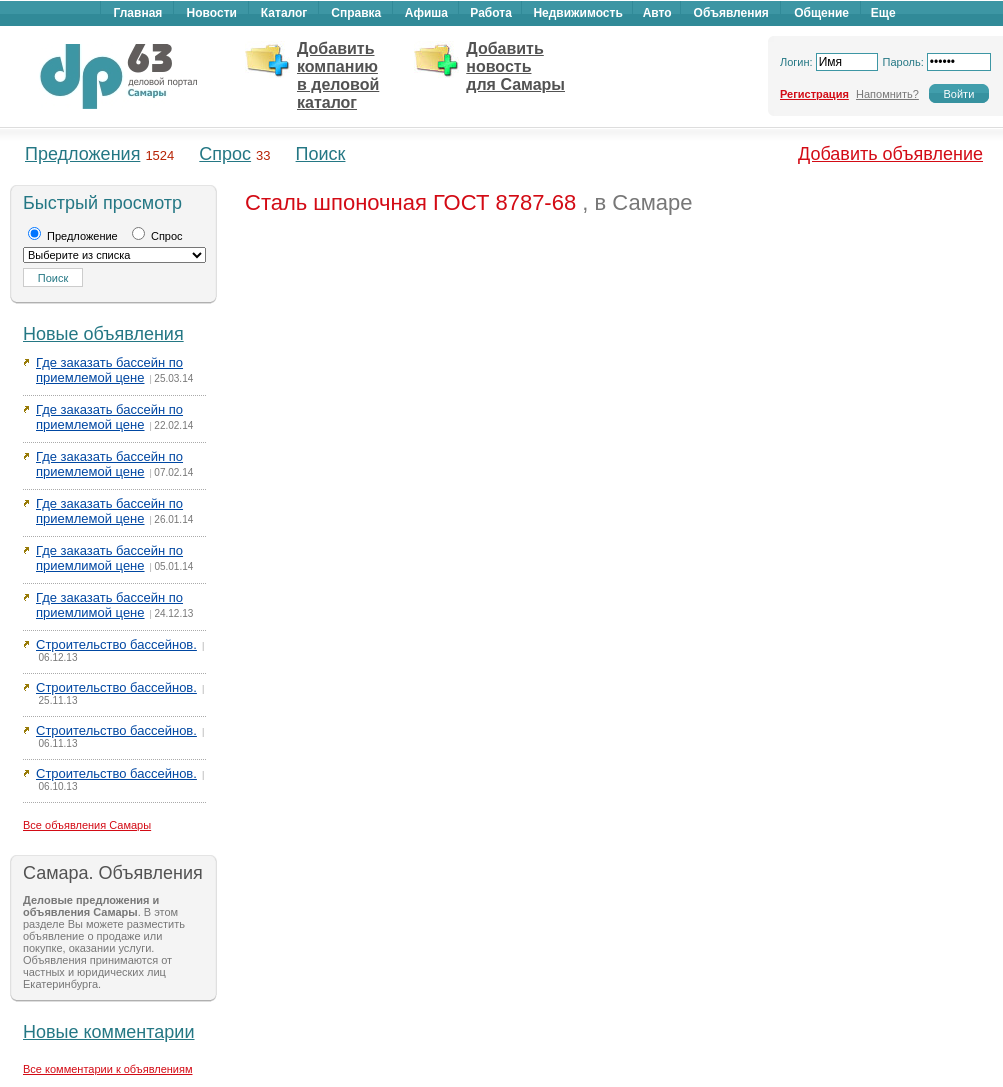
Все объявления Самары (87, 825)
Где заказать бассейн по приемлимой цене (109, 558)
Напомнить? (887, 94)
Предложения (82, 154)
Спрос (225, 154)
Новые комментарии (108, 1032)
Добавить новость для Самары (515, 66)
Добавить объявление (890, 154)
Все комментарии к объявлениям (108, 1069)
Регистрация (814, 94)
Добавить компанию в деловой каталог (338, 75)
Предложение (73, 236)
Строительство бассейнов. (116, 644)
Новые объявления (103, 334)
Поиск (321, 154)
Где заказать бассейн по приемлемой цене (109, 370)
